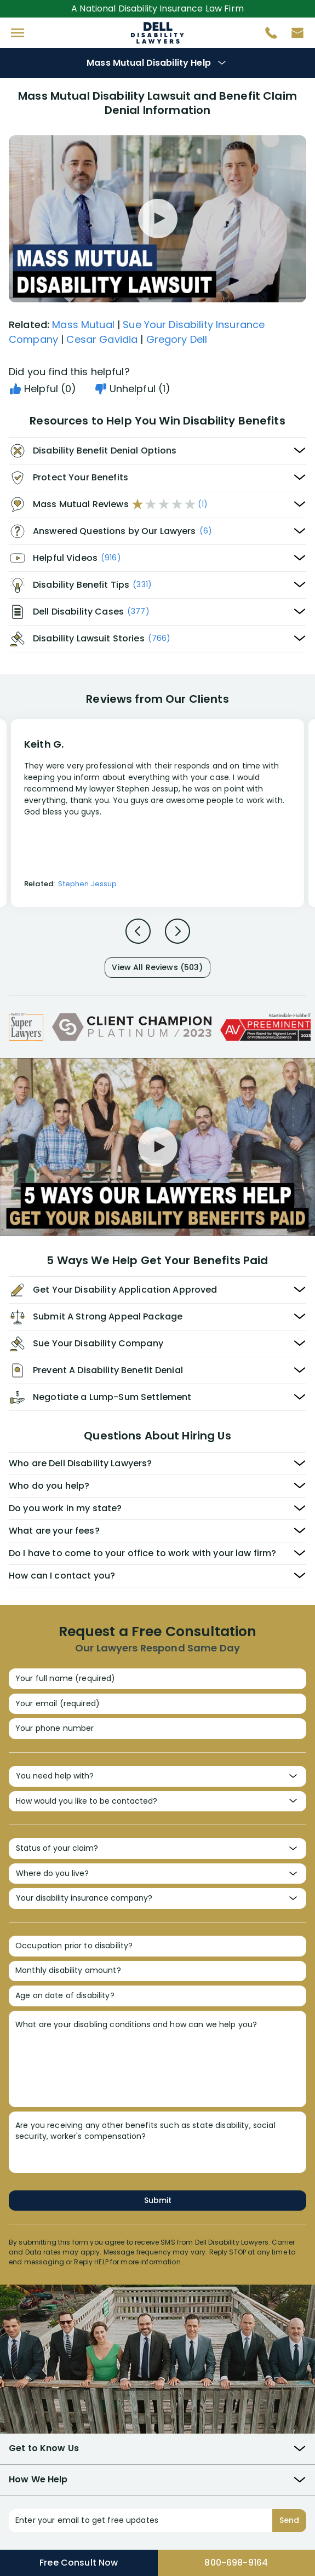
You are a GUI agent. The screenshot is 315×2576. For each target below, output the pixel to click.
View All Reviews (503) (157, 967)
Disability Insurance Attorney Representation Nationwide (157, 33)
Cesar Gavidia (102, 339)
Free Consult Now (78, 2562)
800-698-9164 (236, 2562)
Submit (157, 2200)
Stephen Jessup (87, 884)
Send (289, 2520)
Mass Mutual (83, 324)
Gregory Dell (177, 339)
